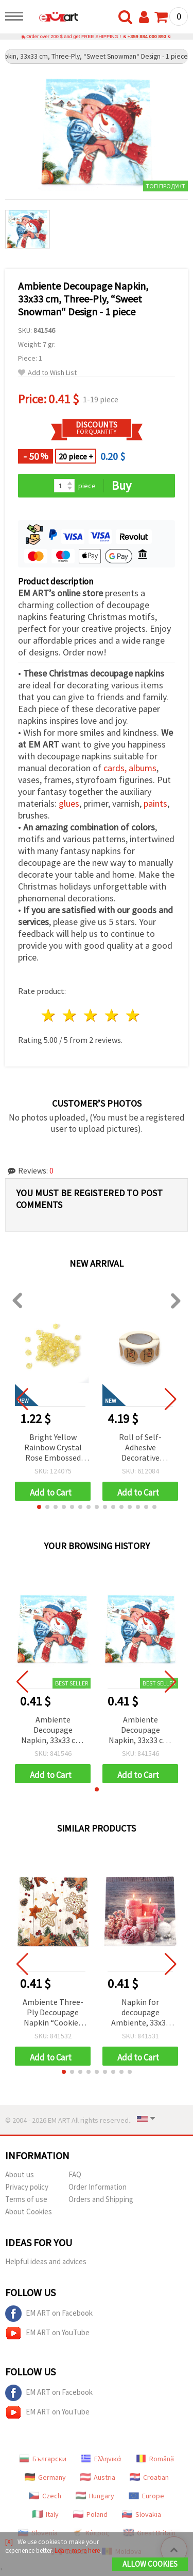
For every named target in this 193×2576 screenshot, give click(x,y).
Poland (90, 2514)
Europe (146, 2496)
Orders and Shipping (100, 2199)
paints (155, 803)
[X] (9, 2541)
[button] (39, 1507)
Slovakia (141, 2514)
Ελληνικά (101, 2459)
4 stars (111, 1015)
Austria (97, 2477)
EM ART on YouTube (47, 2333)
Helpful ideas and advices (45, 2261)
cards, (116, 768)
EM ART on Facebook (49, 2313)
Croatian (149, 2477)
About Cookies (28, 2211)
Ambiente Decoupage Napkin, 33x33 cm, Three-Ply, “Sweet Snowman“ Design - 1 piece (53, 1730)
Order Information (97, 2187)
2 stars (70, 1015)
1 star (49, 1015)
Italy (45, 2514)
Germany (45, 2477)
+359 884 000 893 (147, 36)
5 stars (133, 1015)
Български (42, 2459)
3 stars (91, 1015)
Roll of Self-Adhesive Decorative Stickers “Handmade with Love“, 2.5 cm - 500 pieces (140, 1448)
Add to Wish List (47, 373)
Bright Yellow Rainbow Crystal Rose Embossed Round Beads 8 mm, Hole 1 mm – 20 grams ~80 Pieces (53, 1448)
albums (142, 768)
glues (69, 803)
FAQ (74, 2174)
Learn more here (77, 2550)
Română (155, 2459)
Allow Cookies (150, 2564)
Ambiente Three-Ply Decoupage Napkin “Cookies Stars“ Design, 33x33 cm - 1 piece (53, 2013)
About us (19, 2174)
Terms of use (26, 2199)
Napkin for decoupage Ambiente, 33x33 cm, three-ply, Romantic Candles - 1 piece (140, 2013)
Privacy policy (26, 2187)
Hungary (95, 2495)
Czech (45, 2495)
